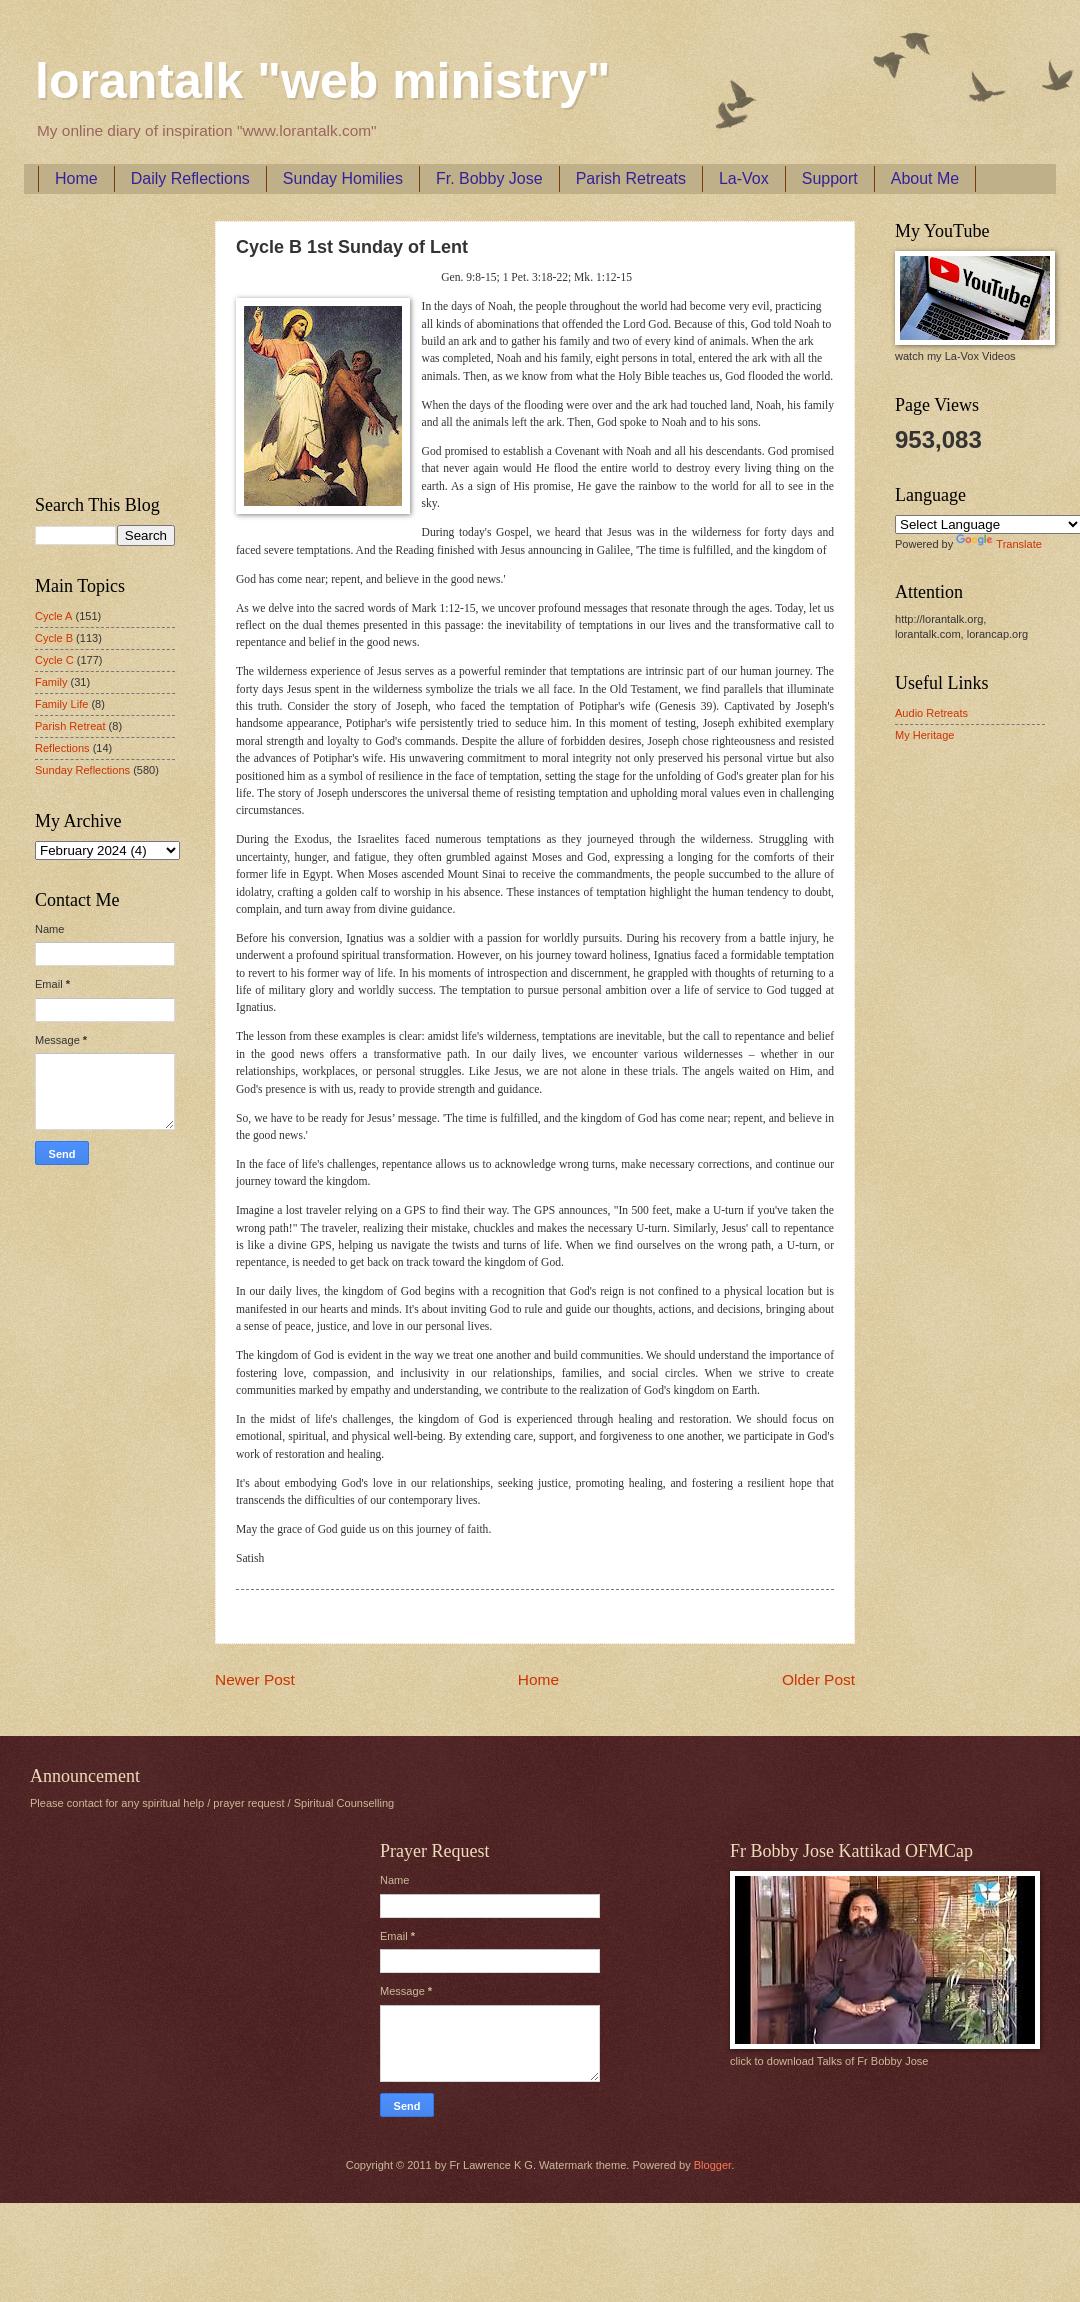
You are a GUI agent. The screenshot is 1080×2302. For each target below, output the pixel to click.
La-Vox (744, 178)
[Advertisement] (95, 341)
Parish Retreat (70, 726)
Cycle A (53, 616)
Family (51, 682)
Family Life (61, 704)
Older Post (818, 1679)
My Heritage (924, 735)
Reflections (62, 748)
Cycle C (54, 660)
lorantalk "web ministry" (322, 81)
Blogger (712, 2165)
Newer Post (255, 1679)
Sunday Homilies (343, 178)
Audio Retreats (931, 713)
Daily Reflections (190, 178)
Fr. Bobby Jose (489, 178)
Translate (999, 544)
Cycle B (54, 638)
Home (76, 178)
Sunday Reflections (82, 770)
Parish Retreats (631, 178)
